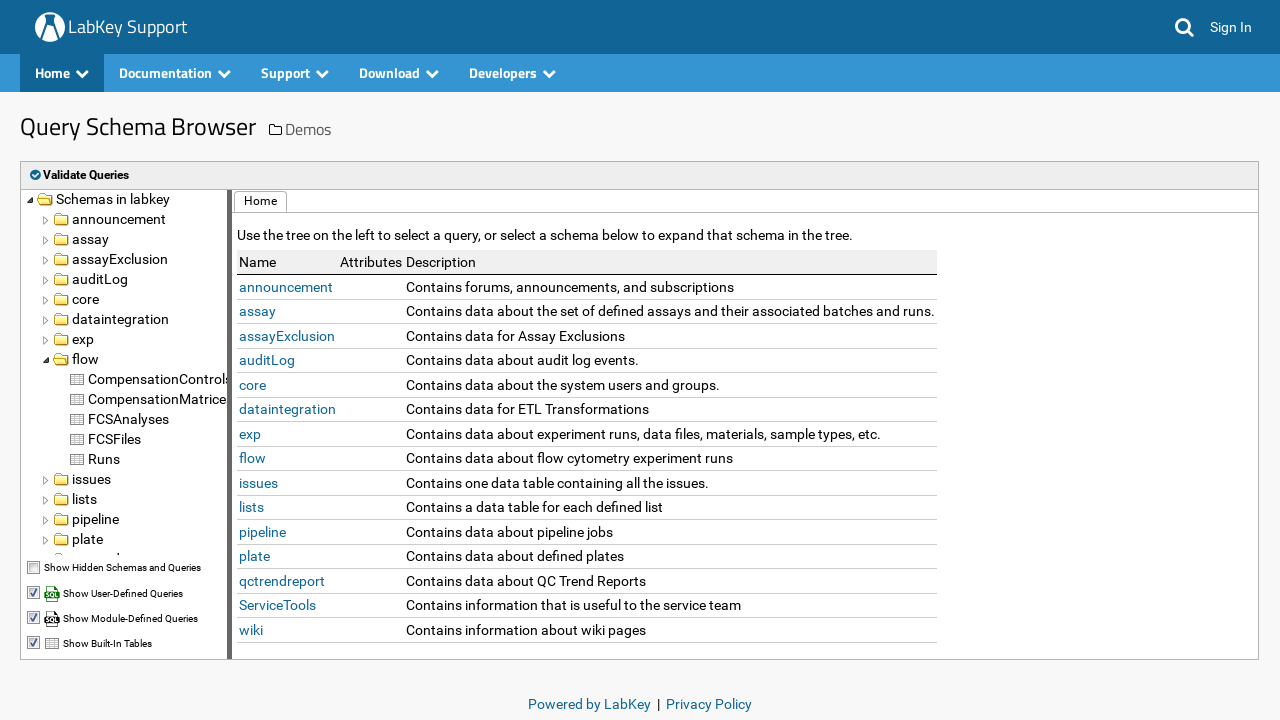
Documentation (175, 72)
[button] (1184, 27)
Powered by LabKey (589, 704)
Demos (308, 129)
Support (295, 72)
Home (62, 72)
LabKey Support (127, 26)
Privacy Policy (709, 704)
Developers (512, 72)
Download (399, 72)
